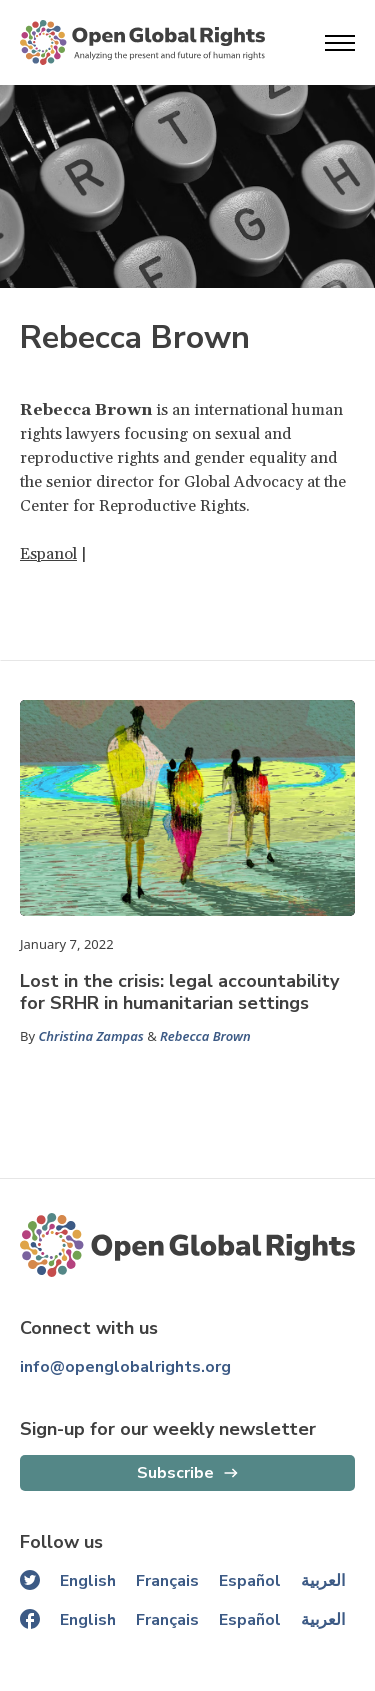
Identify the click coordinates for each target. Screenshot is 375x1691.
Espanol (48, 554)
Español (250, 1581)
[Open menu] (340, 43)
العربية (323, 1581)
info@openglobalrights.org (125, 1367)
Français (167, 1581)
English (88, 1581)
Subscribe (175, 1473)
